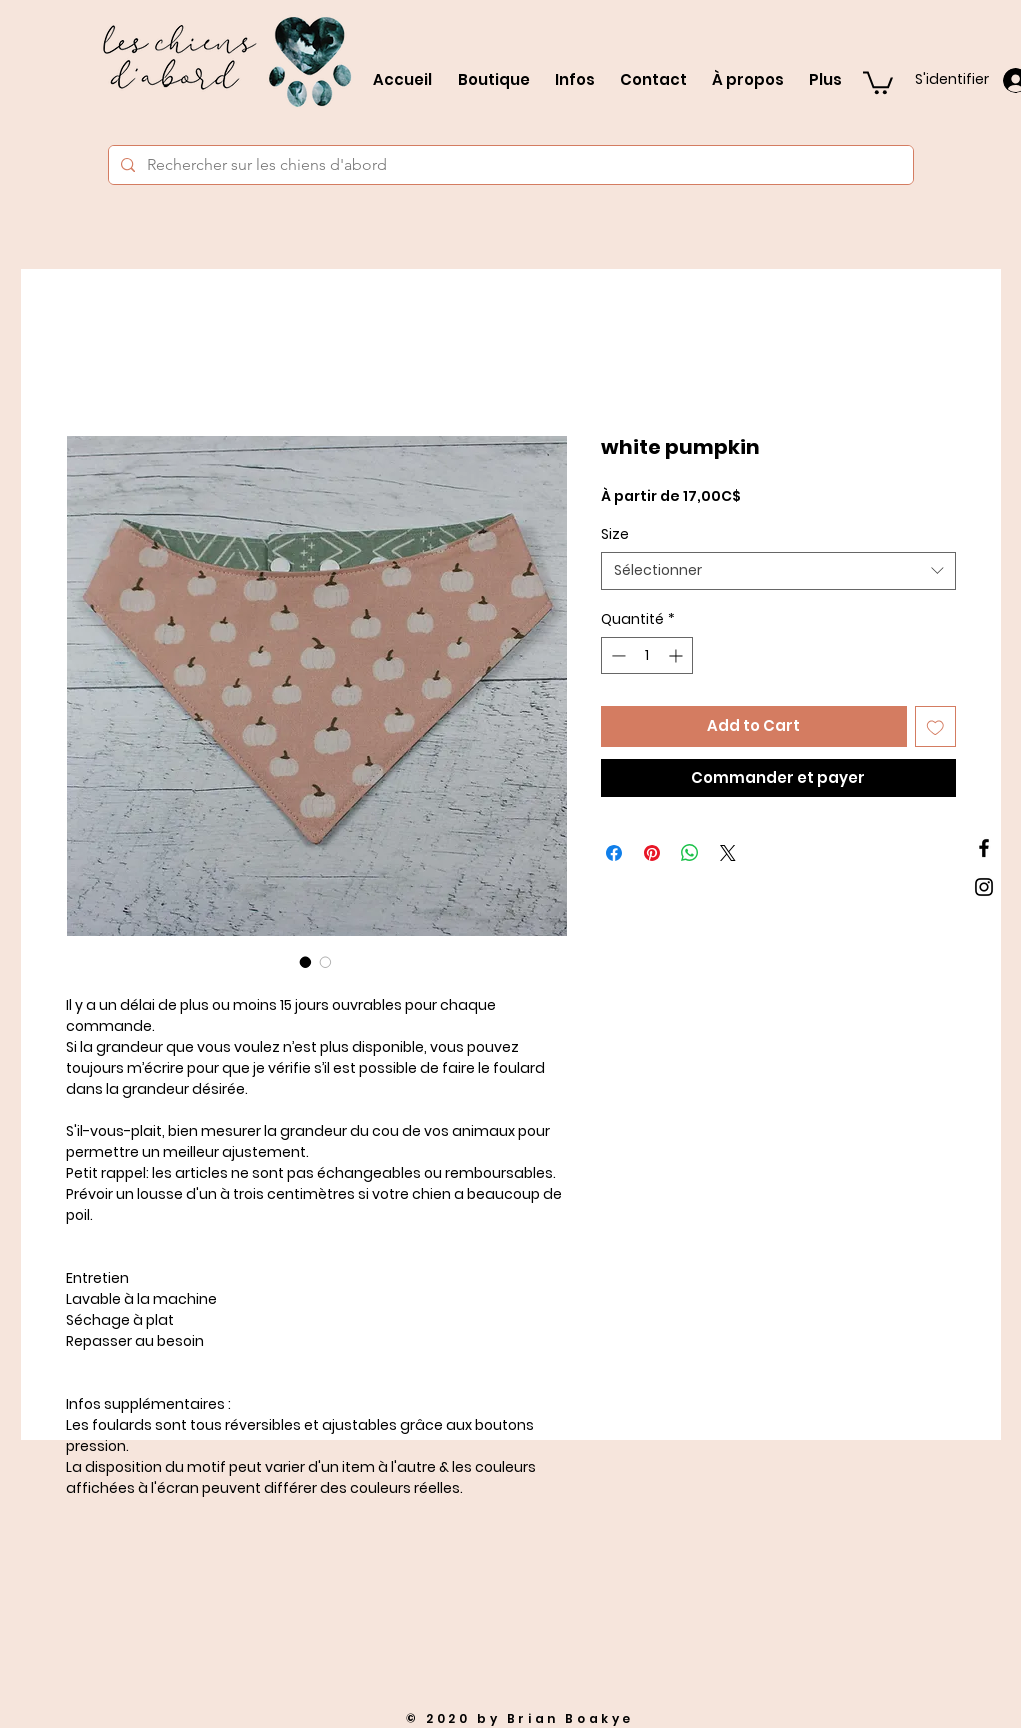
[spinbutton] (647, 655)
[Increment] (677, 655)
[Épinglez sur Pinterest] (652, 853)
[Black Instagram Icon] (984, 887)
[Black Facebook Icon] (984, 848)
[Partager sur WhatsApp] (690, 853)
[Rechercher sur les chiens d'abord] (509, 165)
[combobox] (778, 571)
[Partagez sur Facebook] (614, 853)
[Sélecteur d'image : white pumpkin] (306, 962)
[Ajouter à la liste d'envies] (935, 726)
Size (615, 534)
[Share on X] (728, 853)
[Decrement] (616, 655)
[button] (878, 81)
